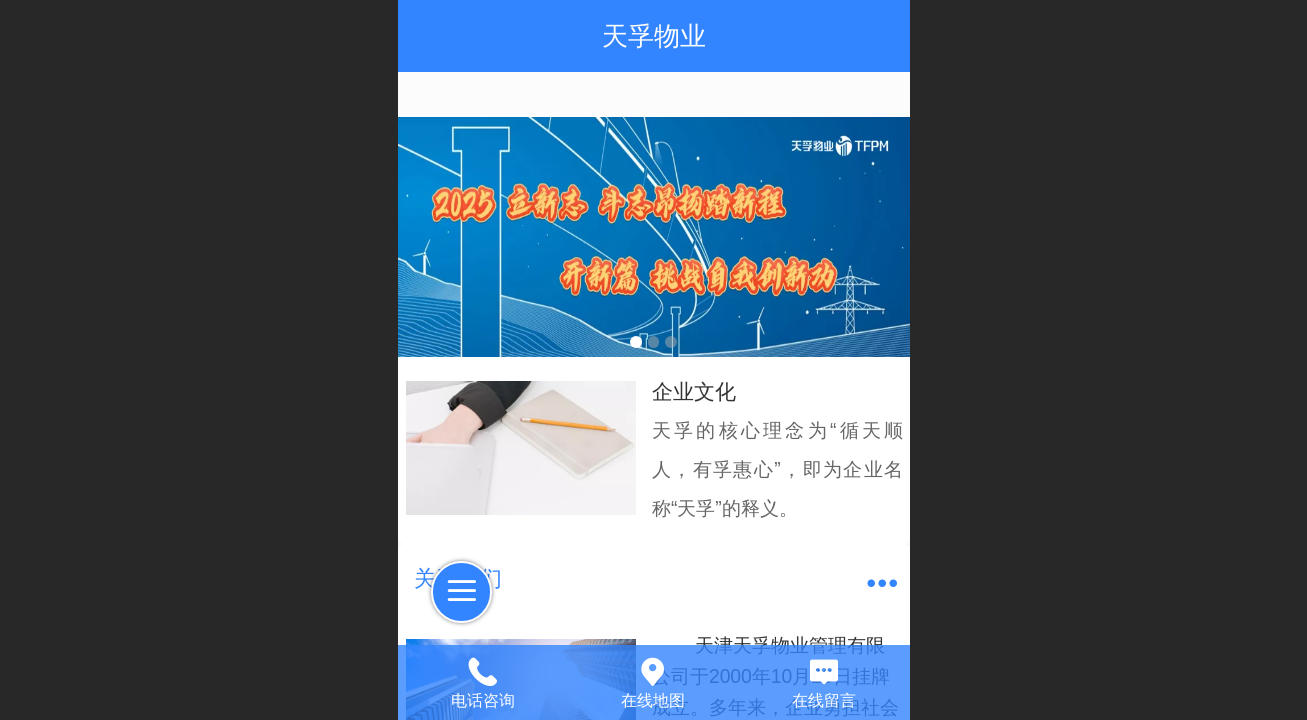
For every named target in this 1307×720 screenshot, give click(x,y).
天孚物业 (654, 36)
